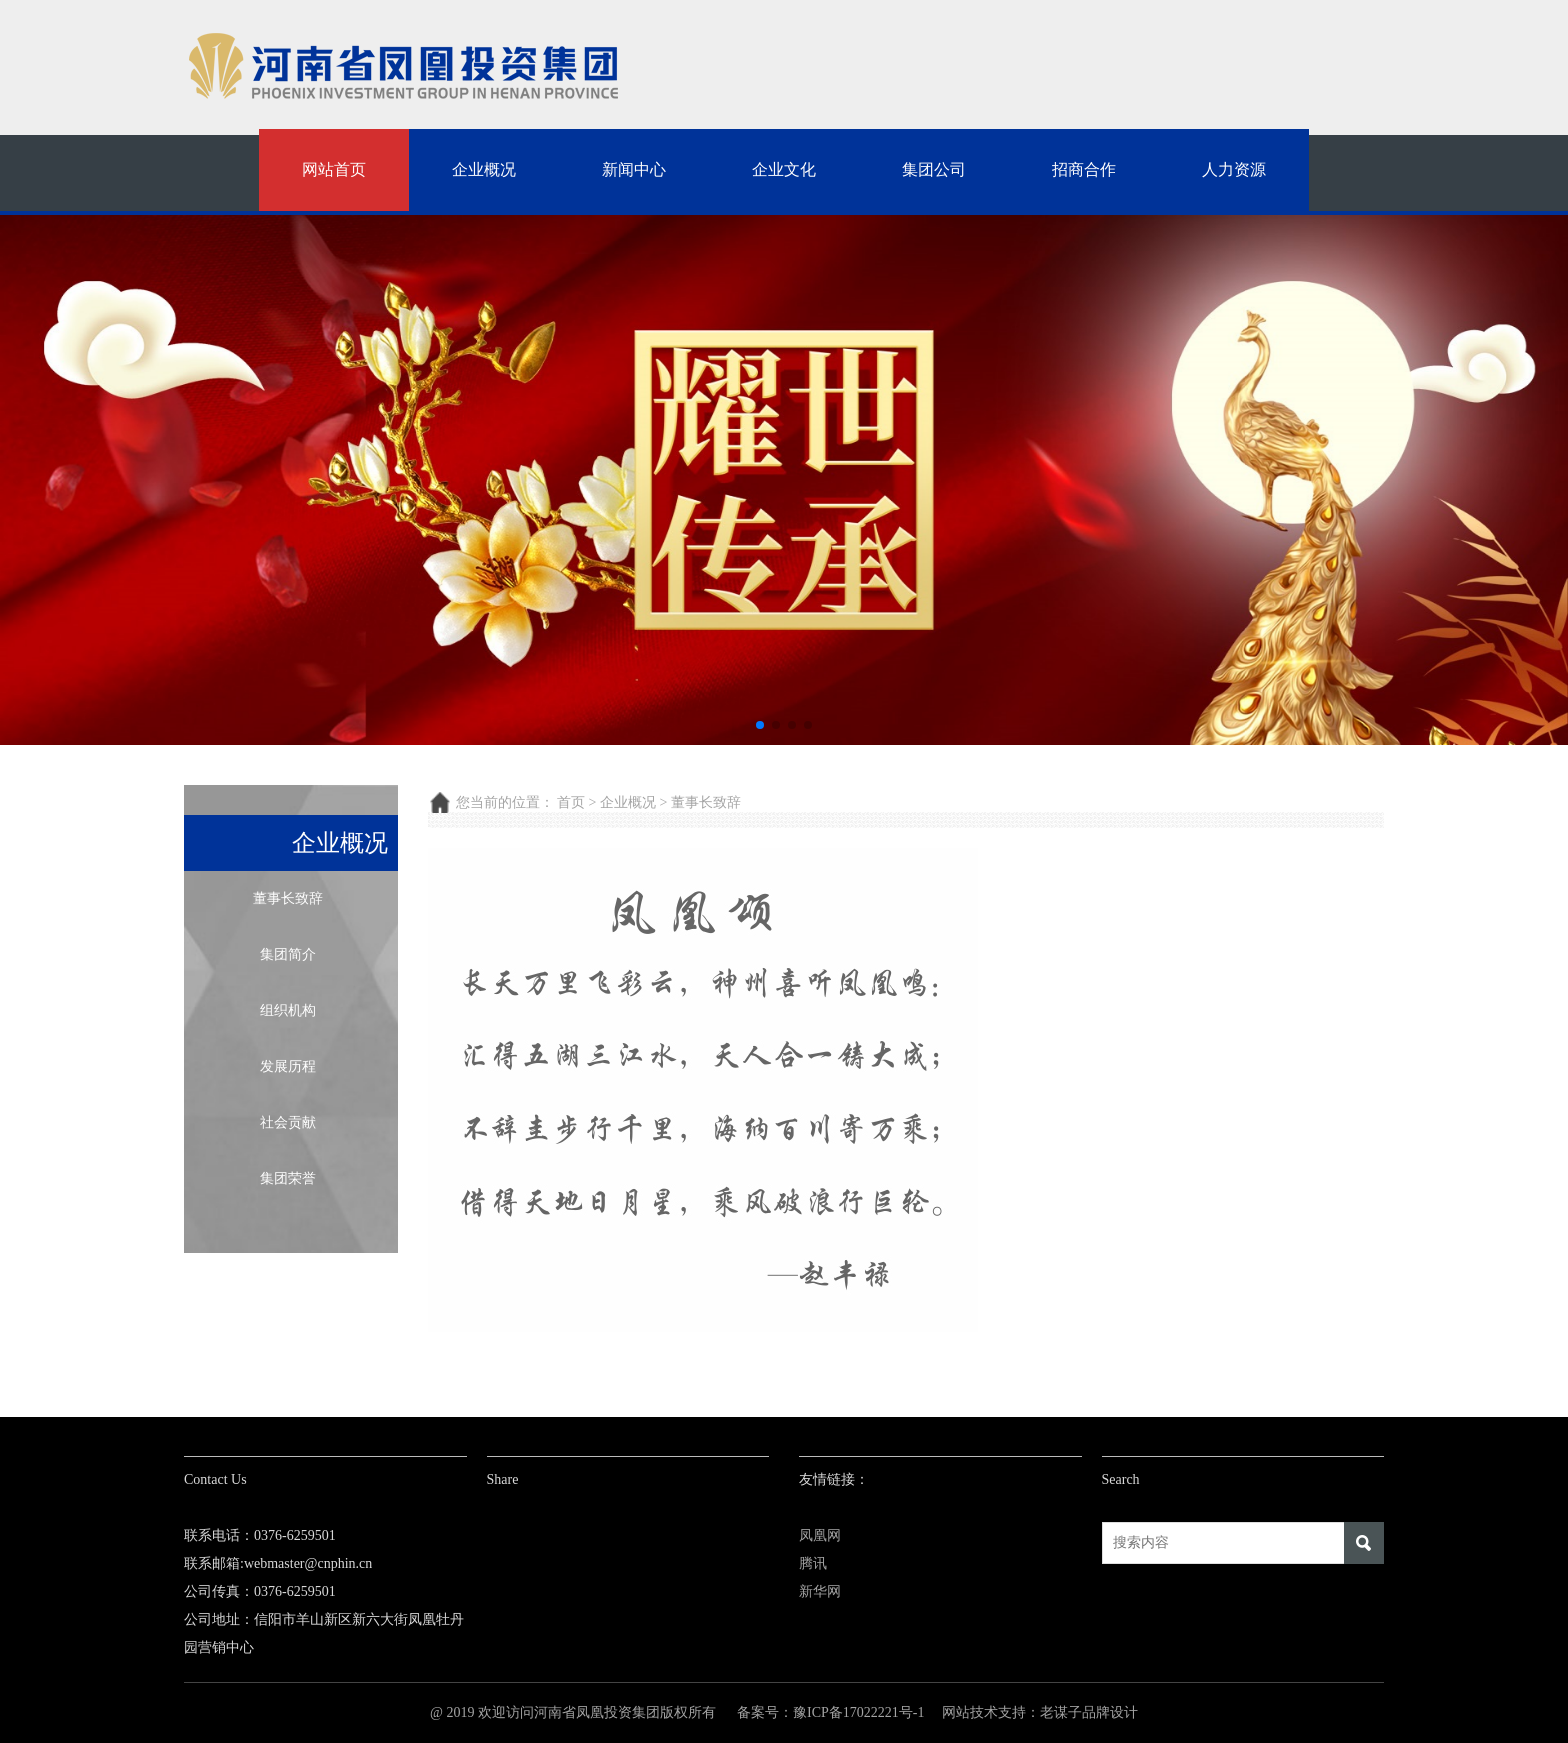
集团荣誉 (288, 1178)
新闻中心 (634, 169)
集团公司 (934, 169)
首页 (571, 802)
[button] (760, 725)
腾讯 (813, 1563)
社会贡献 (288, 1122)
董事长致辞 (288, 898)
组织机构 (288, 1010)
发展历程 (288, 1066)
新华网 (820, 1591)
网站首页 (334, 169)
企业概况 (484, 169)
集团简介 (288, 954)
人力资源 (1234, 169)
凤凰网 (820, 1535)
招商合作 (1084, 169)
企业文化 (784, 169)
